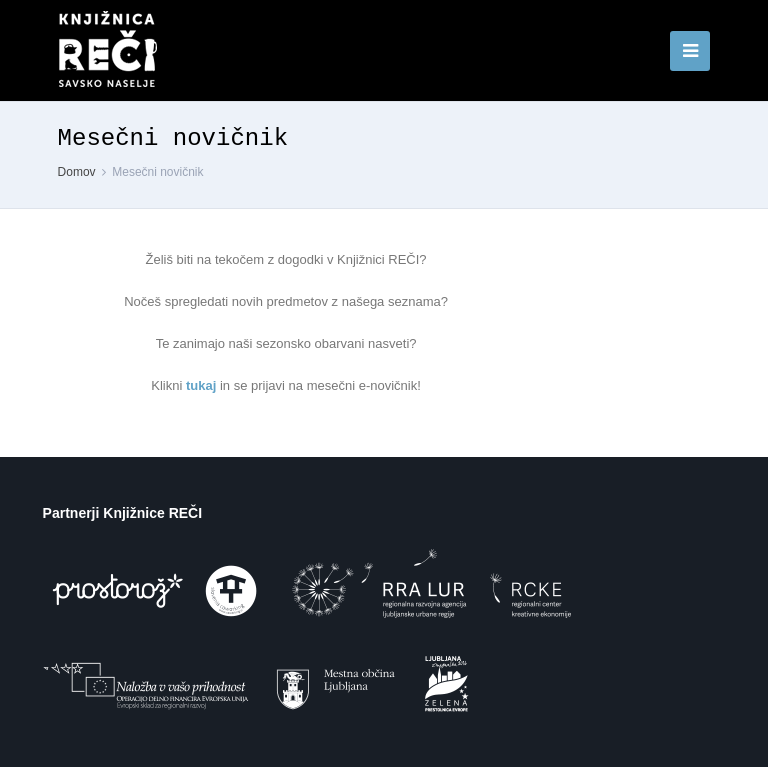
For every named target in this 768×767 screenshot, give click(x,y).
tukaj (201, 385)
